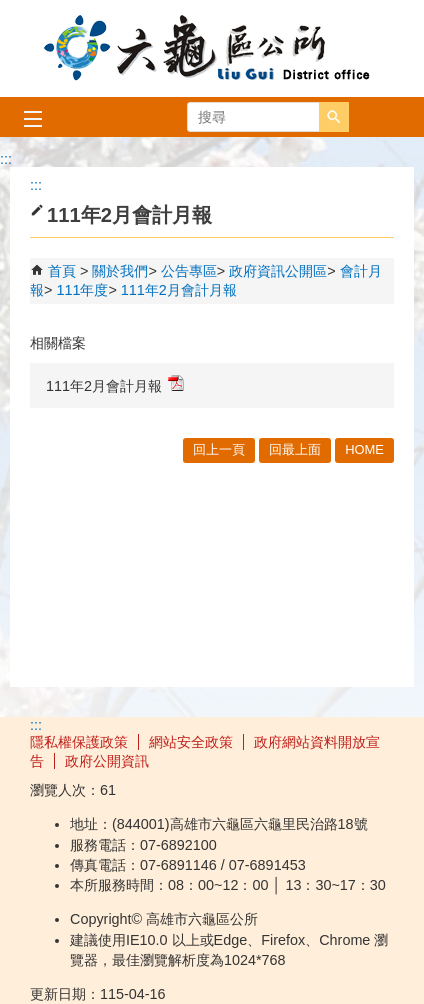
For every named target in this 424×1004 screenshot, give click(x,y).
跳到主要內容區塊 (10, 10)
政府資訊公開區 (278, 271)
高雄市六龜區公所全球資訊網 (212, 48)
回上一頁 (219, 449)
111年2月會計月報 (179, 290)
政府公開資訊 (107, 761)
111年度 (82, 290)
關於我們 (120, 271)
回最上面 (295, 449)
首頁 (62, 271)
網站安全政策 (191, 742)
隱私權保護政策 (79, 742)
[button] (334, 117)
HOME (364, 449)
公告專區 (189, 271)
